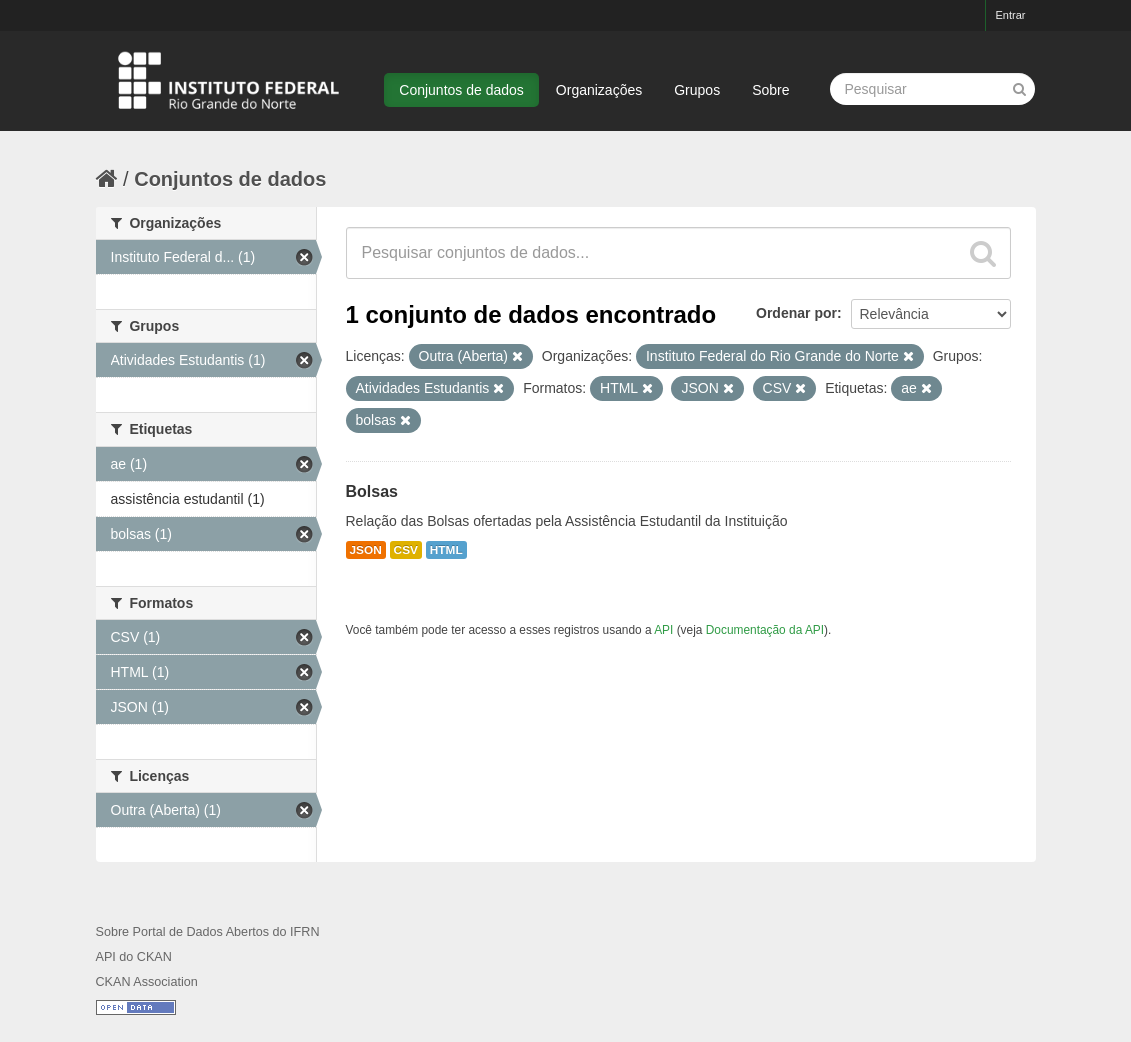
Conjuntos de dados (461, 90)
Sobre (770, 90)
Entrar (1011, 15)
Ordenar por (796, 313)
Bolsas (372, 491)
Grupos (697, 90)
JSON (366, 550)
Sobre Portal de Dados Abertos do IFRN (208, 932)
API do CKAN (134, 957)
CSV (406, 550)
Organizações (599, 90)
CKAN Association (147, 982)
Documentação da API (765, 630)
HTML (446, 550)
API (663, 630)
